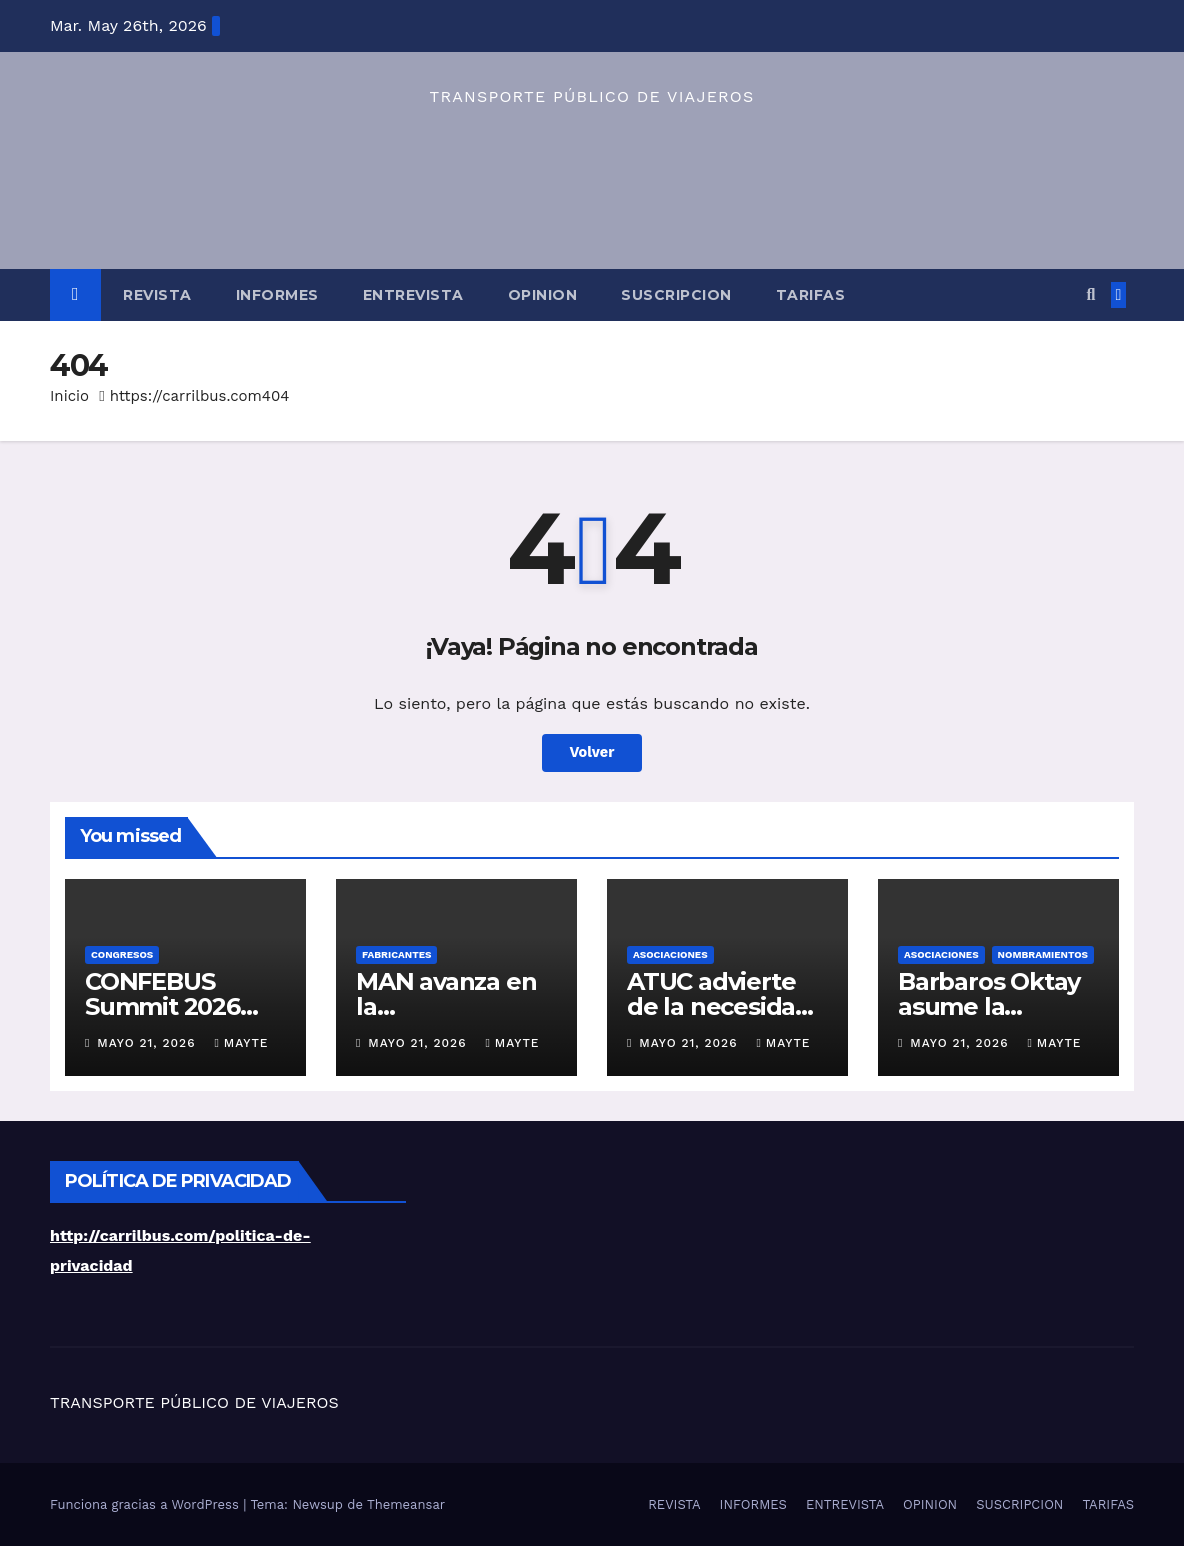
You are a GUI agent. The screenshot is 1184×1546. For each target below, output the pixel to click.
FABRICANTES (396, 954)
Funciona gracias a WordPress (146, 1504)
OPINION (543, 295)
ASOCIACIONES (670, 954)
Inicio (69, 396)
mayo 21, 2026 (148, 1043)
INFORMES (277, 295)
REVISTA (157, 295)
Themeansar (406, 1504)
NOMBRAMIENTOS (1043, 954)
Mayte (241, 1043)
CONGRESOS (122, 954)
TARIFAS (811, 295)
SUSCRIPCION (676, 295)
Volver (592, 753)
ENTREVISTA (413, 295)
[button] (1090, 294)
